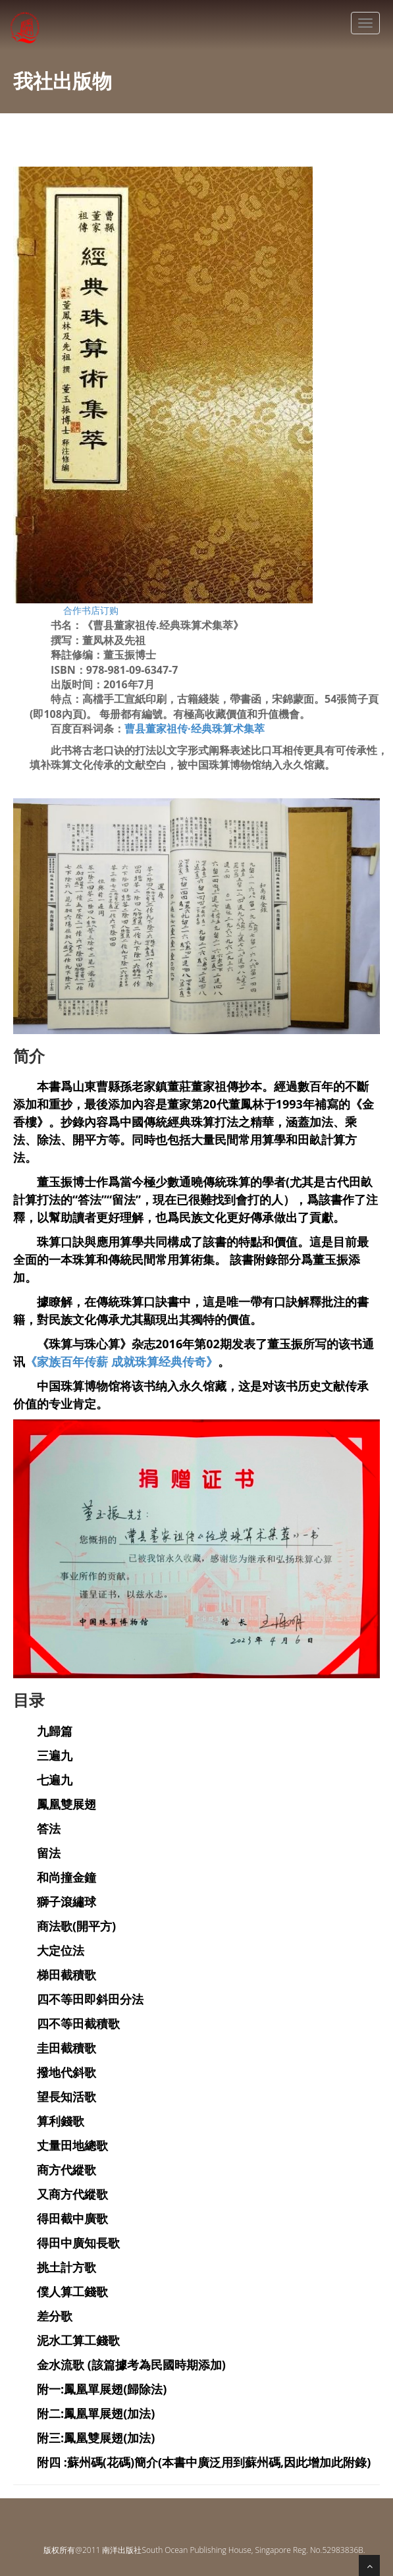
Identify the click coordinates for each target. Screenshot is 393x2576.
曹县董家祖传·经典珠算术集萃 (194, 728)
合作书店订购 (90, 610)
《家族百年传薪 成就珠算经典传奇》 (121, 1361)
